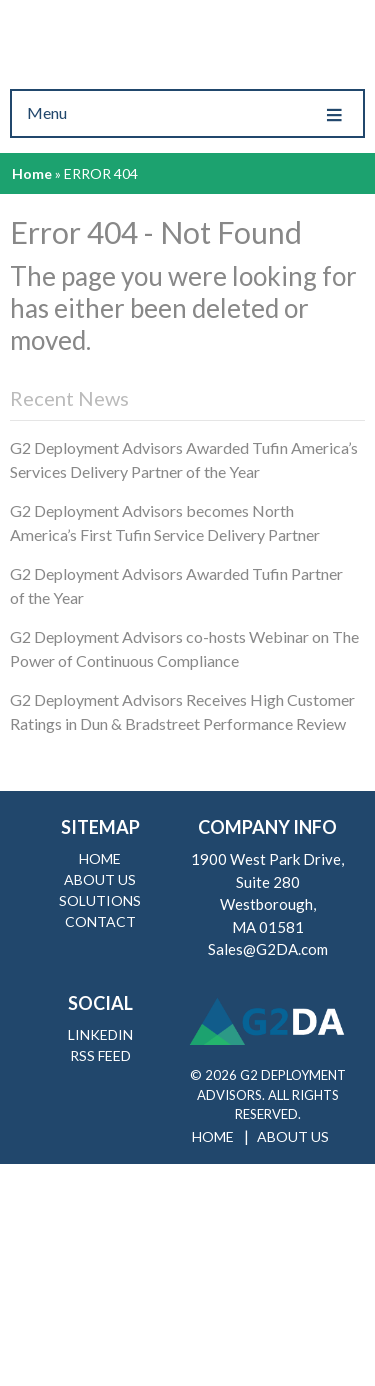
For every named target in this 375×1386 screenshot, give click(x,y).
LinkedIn (100, 1034)
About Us (100, 879)
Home (32, 173)
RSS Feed (100, 1055)
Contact (100, 921)
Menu (187, 113)
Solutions (100, 900)
